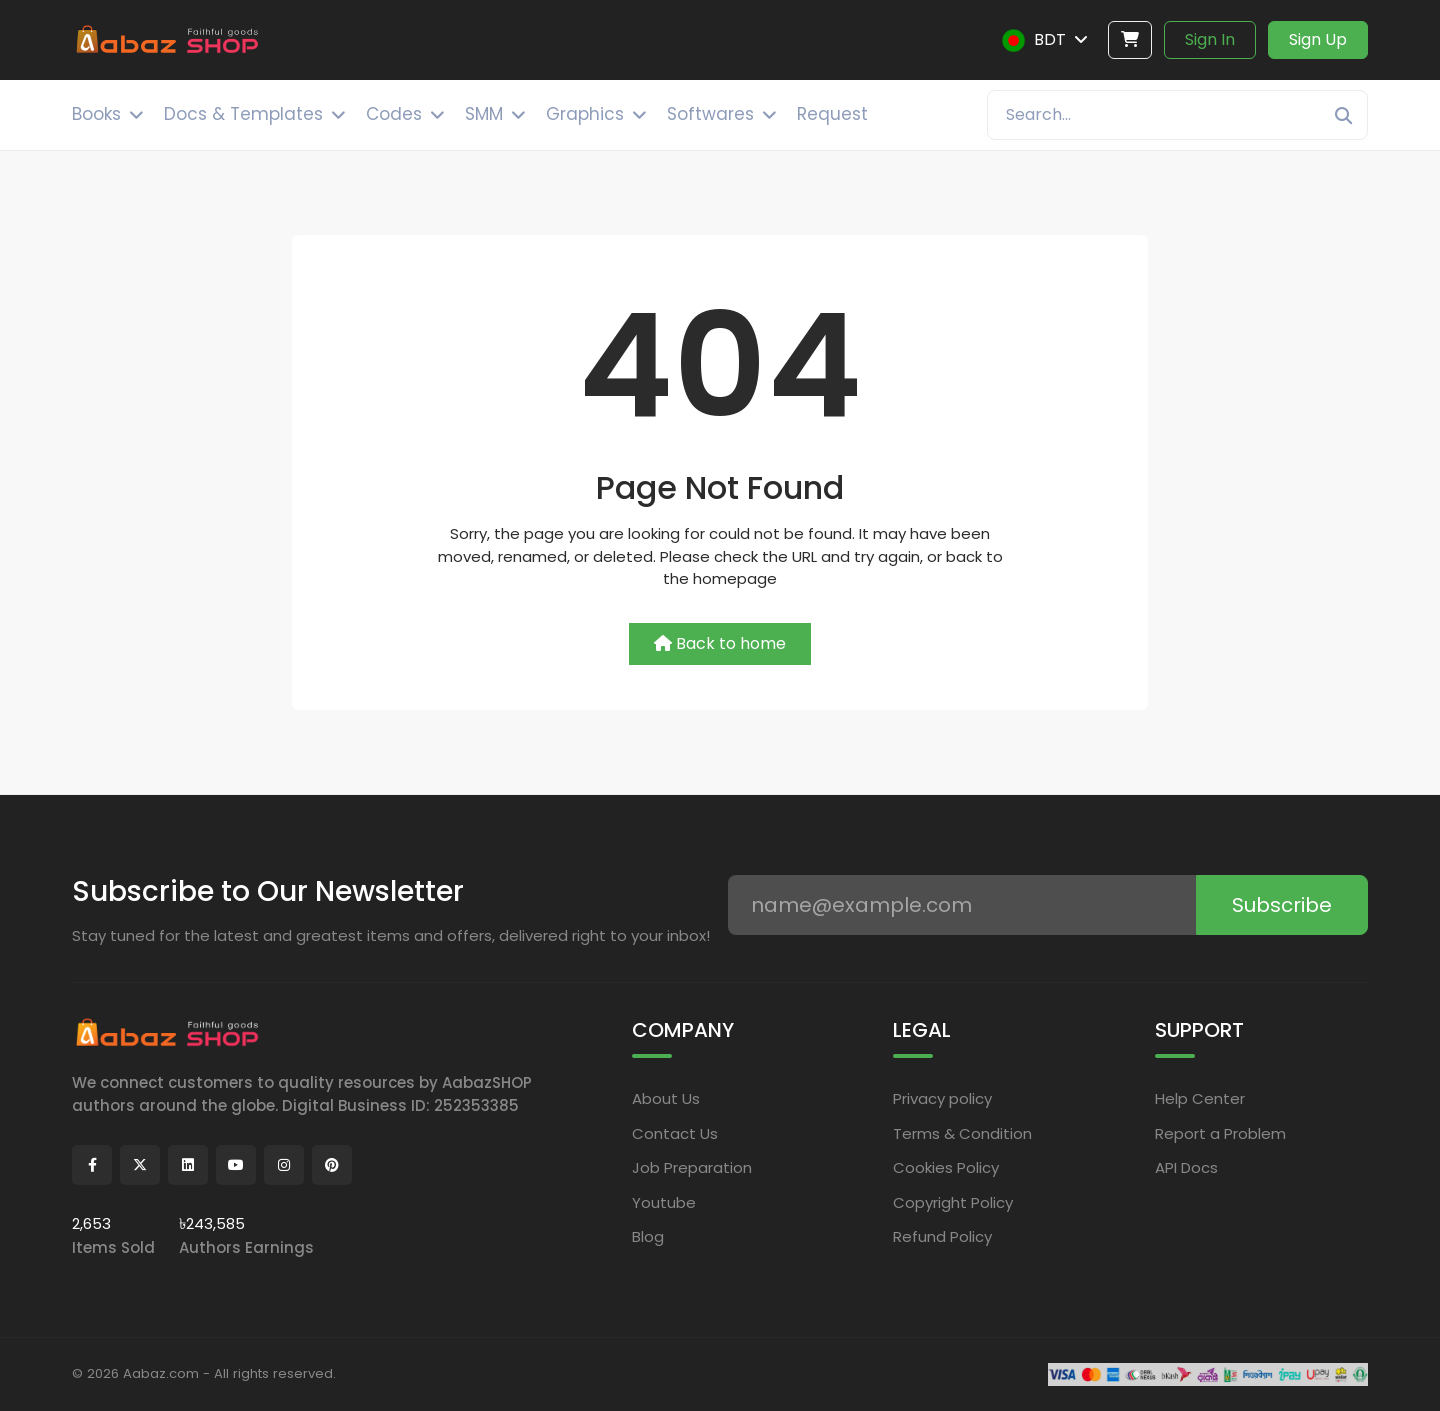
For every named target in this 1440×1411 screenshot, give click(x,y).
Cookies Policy (946, 1167)
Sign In (1210, 39)
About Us (666, 1098)
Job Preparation (692, 1167)
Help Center (1200, 1098)
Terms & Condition (962, 1132)
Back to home (720, 643)
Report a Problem (1220, 1132)
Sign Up (1318, 39)
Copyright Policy (953, 1201)
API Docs (1186, 1167)
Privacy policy (942, 1098)
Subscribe (1282, 905)
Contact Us (675, 1132)
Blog (648, 1236)
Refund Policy (942, 1236)
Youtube (664, 1201)
